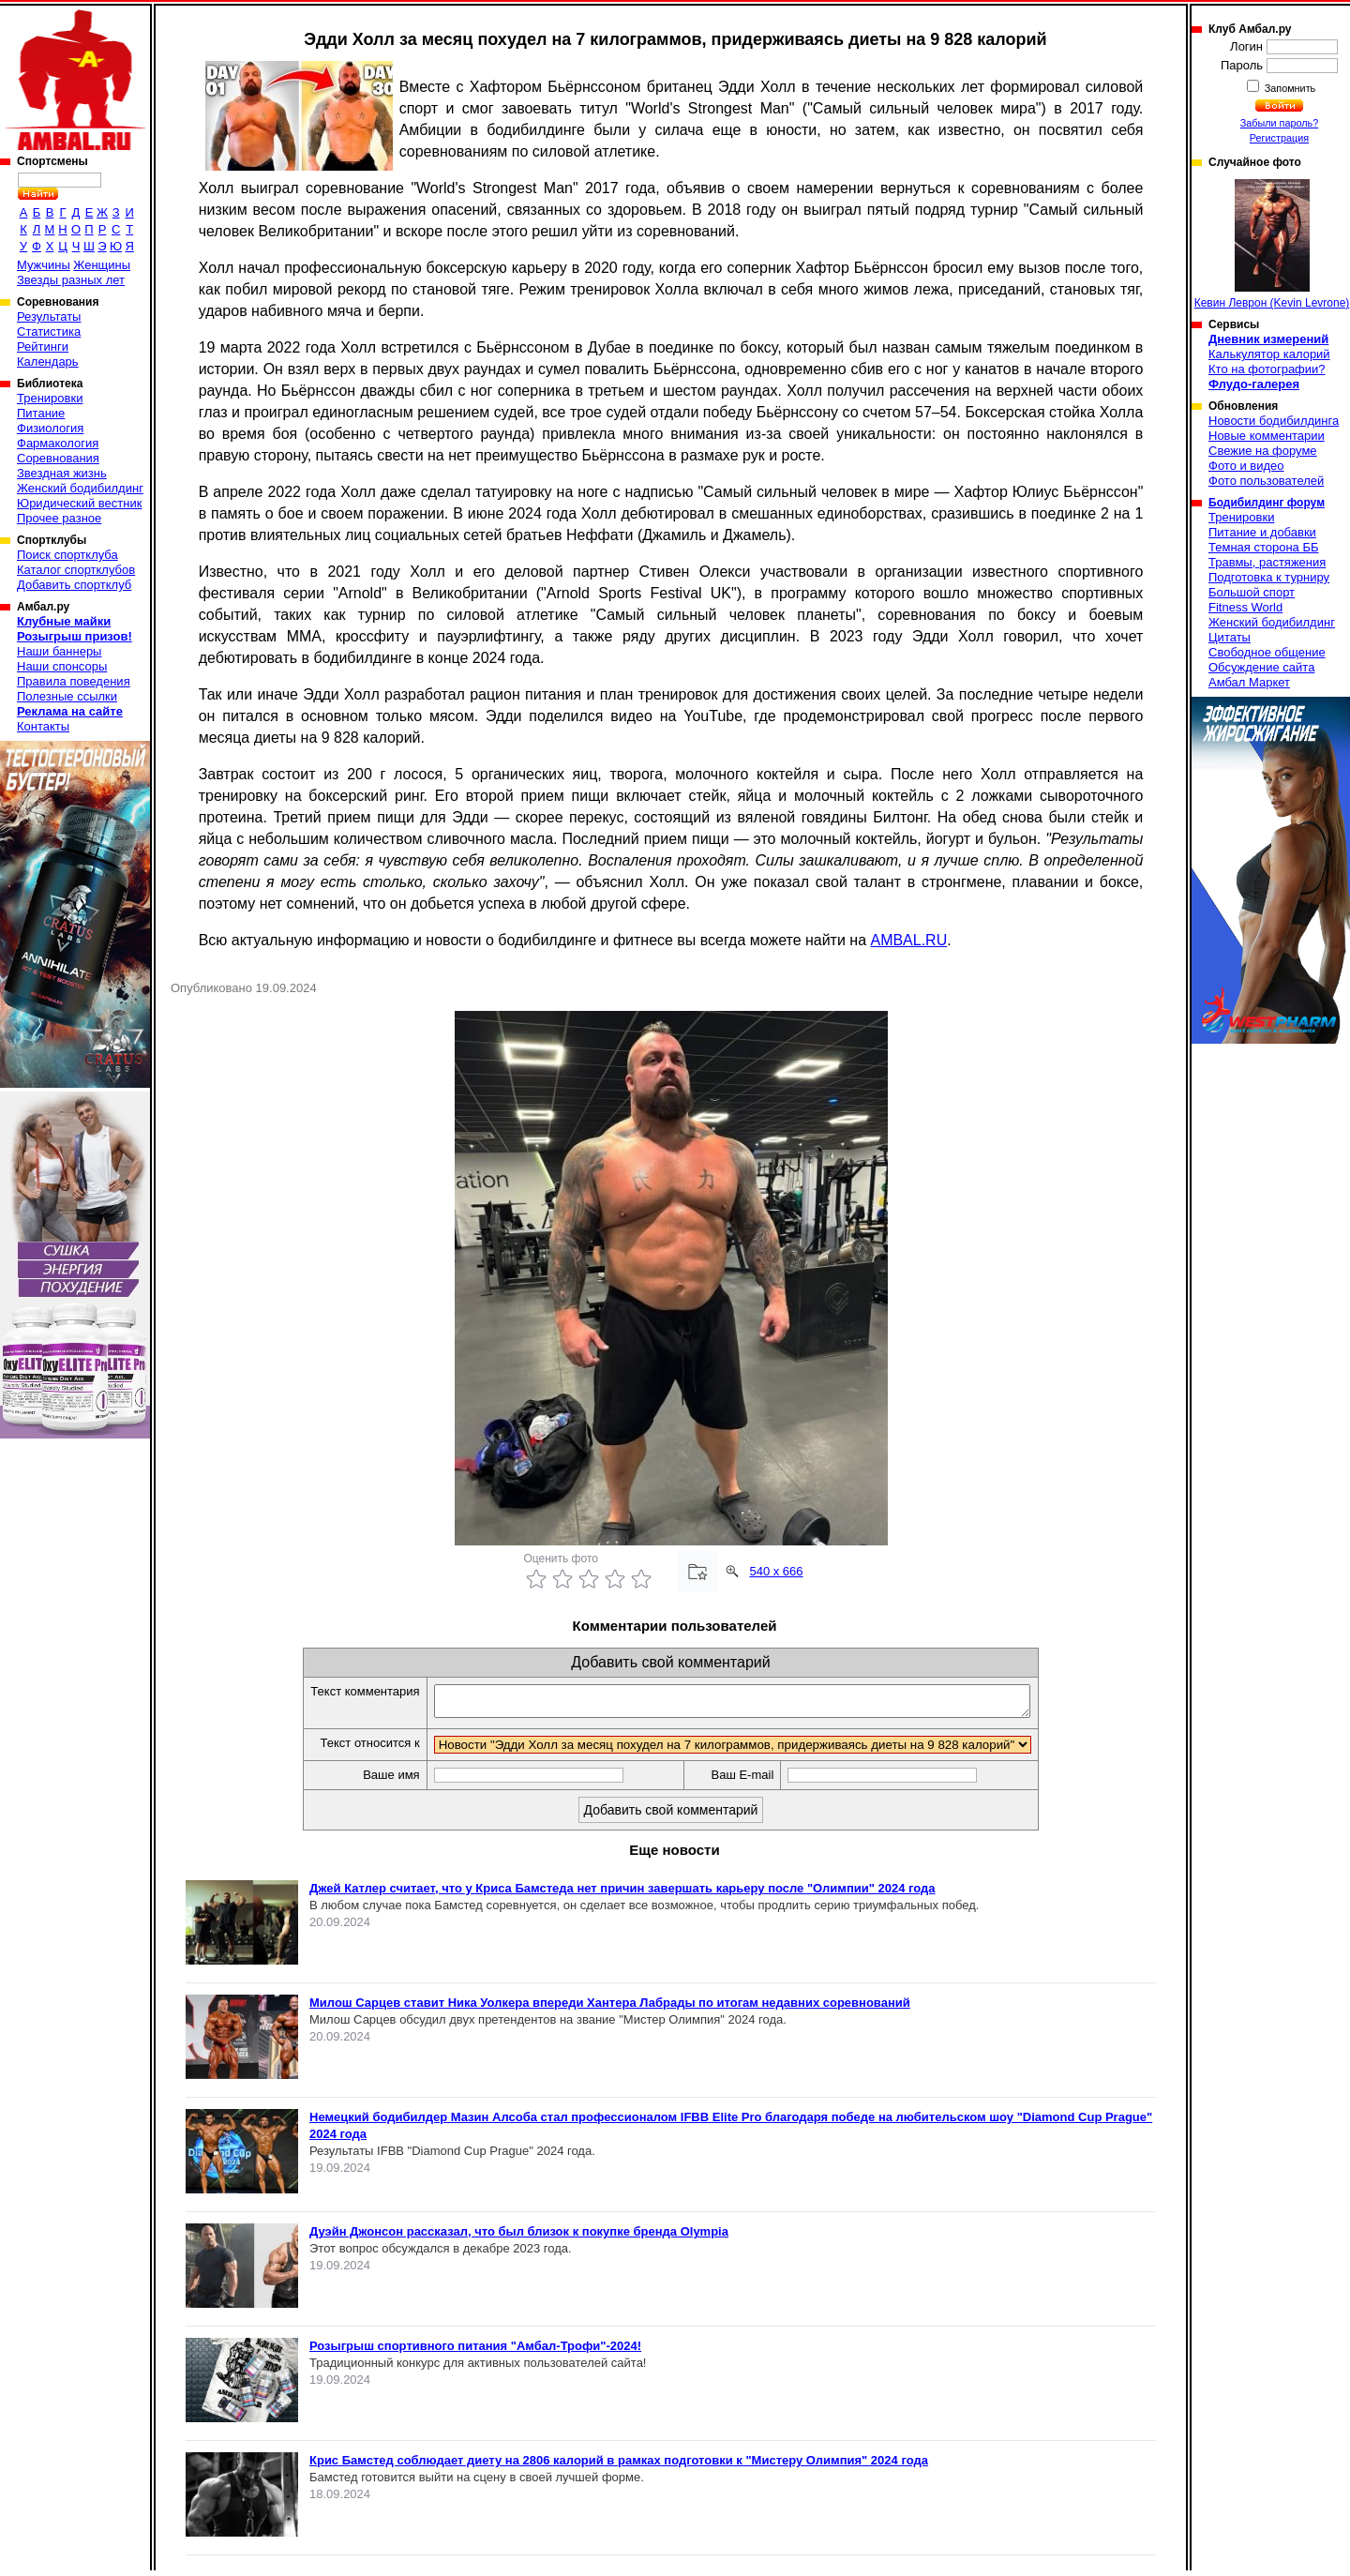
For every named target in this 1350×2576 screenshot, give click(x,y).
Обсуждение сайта (1261, 667)
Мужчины (43, 265)
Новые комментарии (1266, 436)
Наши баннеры (59, 651)
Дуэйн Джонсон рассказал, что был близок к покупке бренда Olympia (518, 2237)
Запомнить (1289, 88)
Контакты (43, 726)
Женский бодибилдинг (80, 488)
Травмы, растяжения (1267, 562)
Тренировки (49, 398)
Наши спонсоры (62, 666)
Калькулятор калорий (1269, 354)
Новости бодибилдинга (1273, 421)
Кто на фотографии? (1267, 369)
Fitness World (1245, 607)
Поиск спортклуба (67, 555)
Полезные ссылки (67, 696)
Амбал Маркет (1249, 682)
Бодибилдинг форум (1266, 502)
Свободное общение (1267, 652)
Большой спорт (1251, 592)
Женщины (101, 265)
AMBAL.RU (908, 940)
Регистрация (1279, 137)
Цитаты (1229, 637)
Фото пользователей (1266, 481)
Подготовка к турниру (1268, 577)
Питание (41, 413)
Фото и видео (1246, 466)
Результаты (49, 316)
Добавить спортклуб (74, 585)
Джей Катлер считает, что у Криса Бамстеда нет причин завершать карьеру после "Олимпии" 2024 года (622, 1894)
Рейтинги (42, 346)
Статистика (49, 331)
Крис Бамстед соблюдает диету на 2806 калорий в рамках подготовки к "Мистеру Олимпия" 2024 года (618, 2466)
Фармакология (57, 443)
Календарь (48, 361)
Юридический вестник (79, 503)
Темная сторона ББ (1263, 547)
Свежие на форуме (1262, 451)
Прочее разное (59, 518)
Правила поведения (73, 681)
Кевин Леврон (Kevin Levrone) (1272, 244)
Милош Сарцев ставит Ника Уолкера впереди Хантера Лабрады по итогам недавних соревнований (609, 2008)
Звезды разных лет (71, 280)
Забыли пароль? (1279, 122)
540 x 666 (775, 1571)
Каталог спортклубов (76, 570)
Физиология (50, 428)
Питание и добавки (1262, 532)
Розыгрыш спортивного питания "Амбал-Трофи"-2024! (475, 2351)
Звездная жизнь (62, 473)
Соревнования (58, 458)
